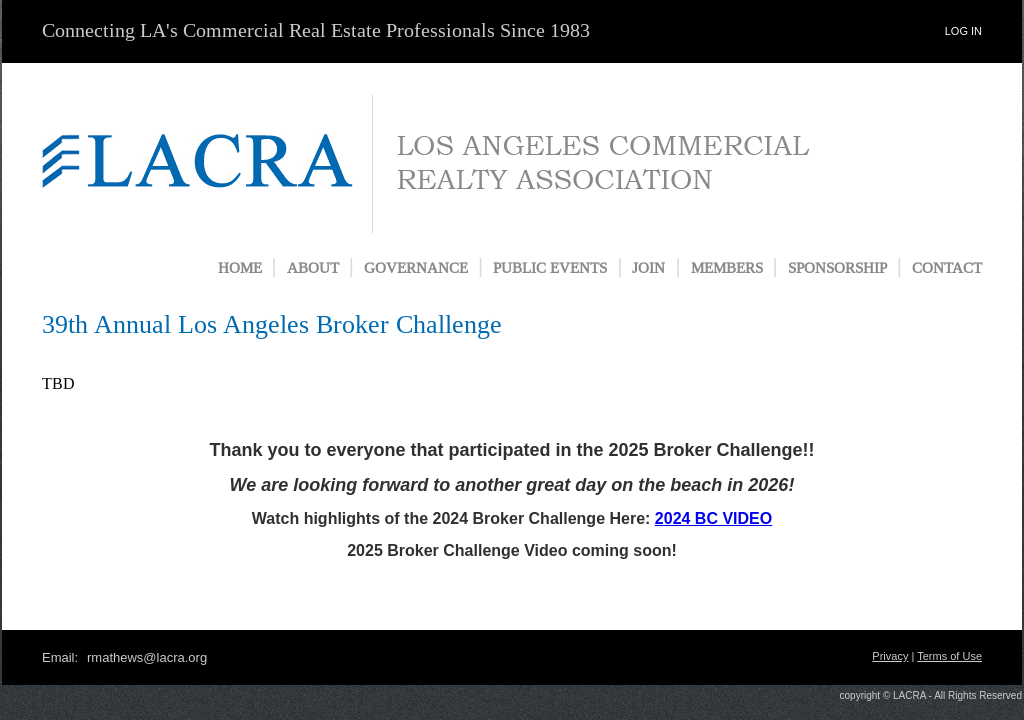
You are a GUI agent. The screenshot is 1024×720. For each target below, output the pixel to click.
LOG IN (963, 31)
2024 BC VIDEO (713, 518)
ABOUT (313, 268)
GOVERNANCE (416, 268)
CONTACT (947, 268)
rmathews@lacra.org (147, 657)
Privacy (890, 656)
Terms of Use (949, 656)
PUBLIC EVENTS (550, 268)
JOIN (648, 268)
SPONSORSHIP (837, 268)
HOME (240, 268)
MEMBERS (727, 268)
